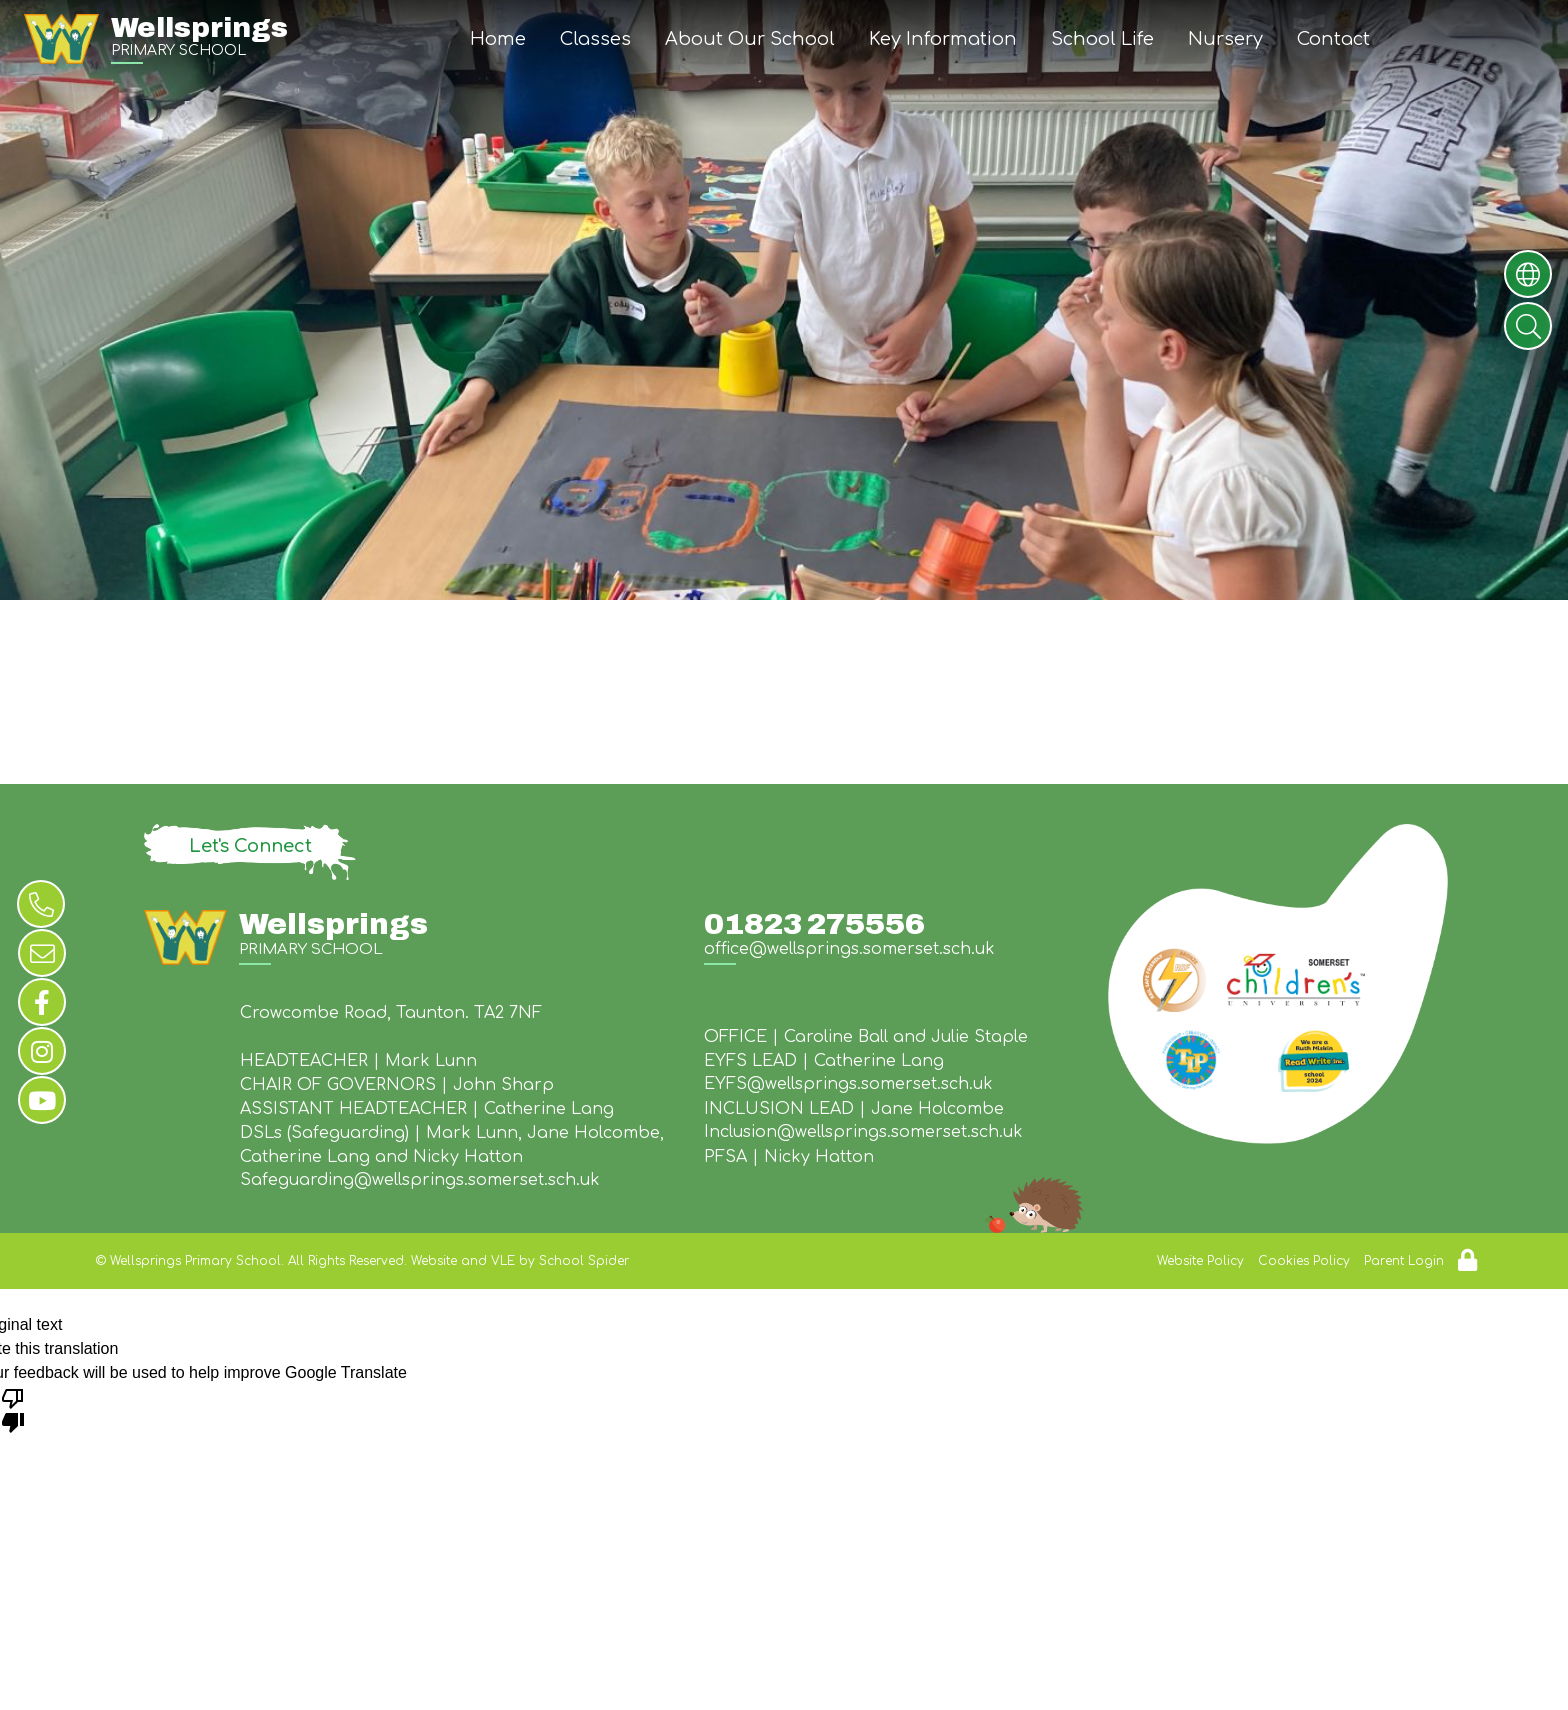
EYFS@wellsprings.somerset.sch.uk (848, 1084)
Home (498, 39)
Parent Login (1404, 1261)
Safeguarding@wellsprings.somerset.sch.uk (420, 1180)
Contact (1333, 39)
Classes (595, 39)
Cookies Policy (1304, 1261)
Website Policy (1200, 1261)
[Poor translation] (13, 1409)
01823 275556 (814, 924)
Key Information (943, 39)
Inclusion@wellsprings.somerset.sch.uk (863, 1132)
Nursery (1225, 39)
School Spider (584, 1261)
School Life (1102, 39)
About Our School (750, 39)
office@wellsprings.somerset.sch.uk (849, 949)
